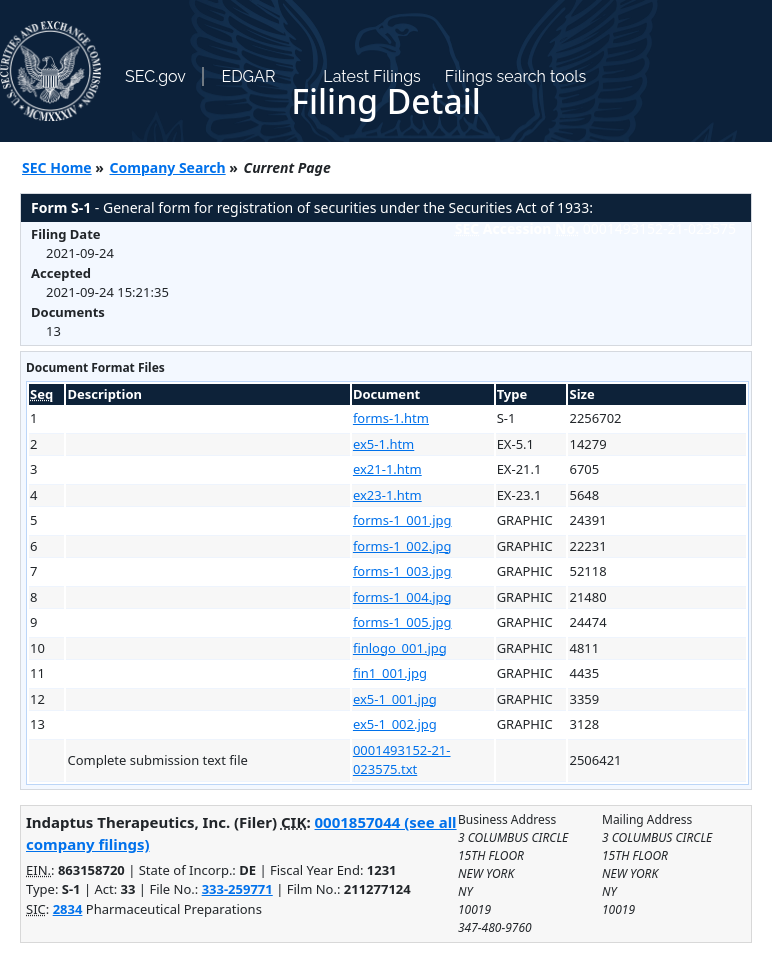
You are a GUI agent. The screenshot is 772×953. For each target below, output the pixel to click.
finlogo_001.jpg (400, 648)
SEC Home (57, 167)
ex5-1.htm (383, 444)
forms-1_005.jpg (402, 622)
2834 (68, 909)
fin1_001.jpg (390, 673)
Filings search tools (516, 76)
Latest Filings (371, 76)
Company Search (168, 167)
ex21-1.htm (387, 469)
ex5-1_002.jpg (395, 724)
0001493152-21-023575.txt (402, 760)
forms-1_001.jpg (402, 520)
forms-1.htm (391, 418)
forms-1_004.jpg (402, 597)
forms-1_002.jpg (402, 546)
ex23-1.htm (387, 495)
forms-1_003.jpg (402, 571)
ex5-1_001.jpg (395, 699)
